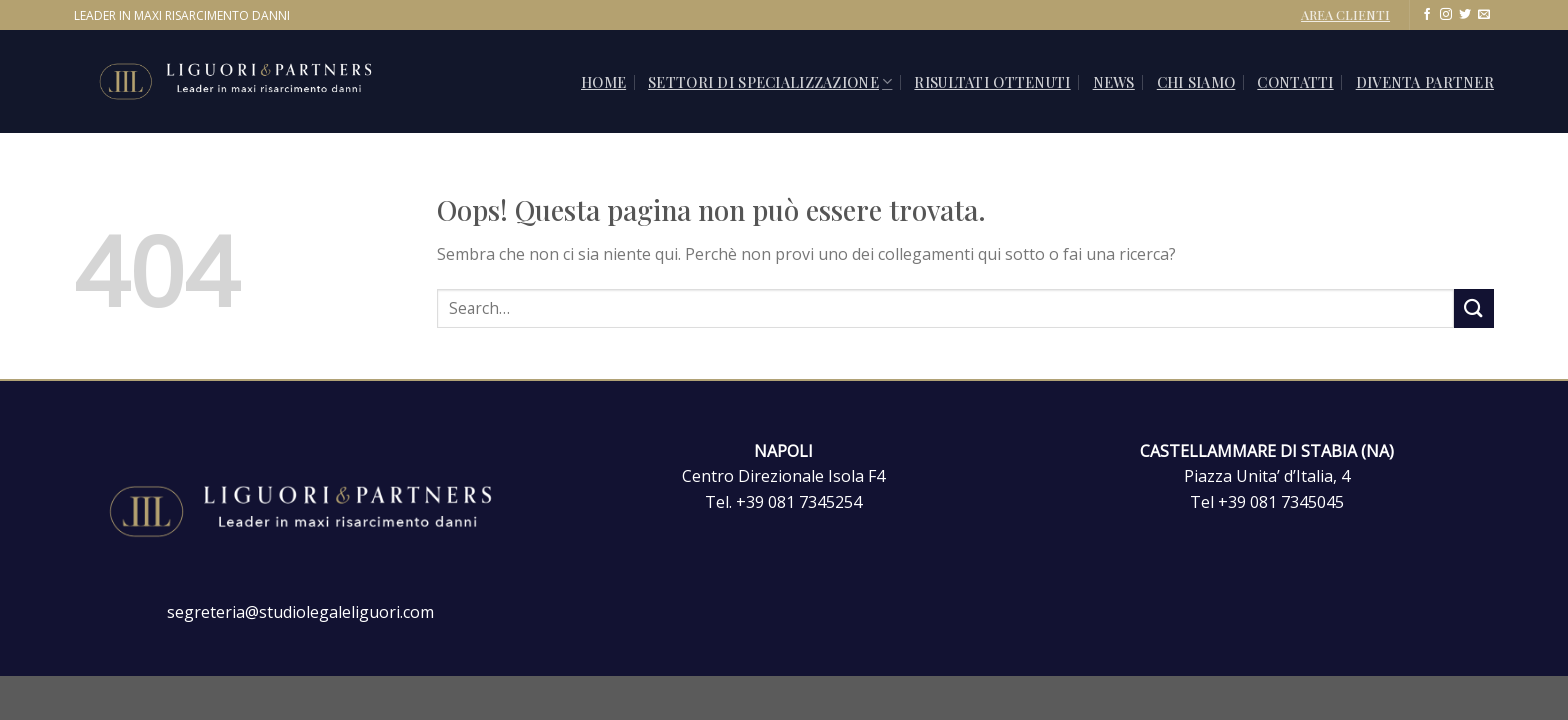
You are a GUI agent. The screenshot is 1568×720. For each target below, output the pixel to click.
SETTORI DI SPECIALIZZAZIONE (770, 82)
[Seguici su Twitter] (1465, 15)
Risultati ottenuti (992, 82)
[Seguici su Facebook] (1427, 15)
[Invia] (1474, 308)
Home (603, 82)
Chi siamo (1196, 82)
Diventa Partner (1425, 82)
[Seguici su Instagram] (1446, 15)
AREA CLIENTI (1345, 14)
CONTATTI (1295, 82)
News (1114, 82)
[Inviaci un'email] (1484, 15)
